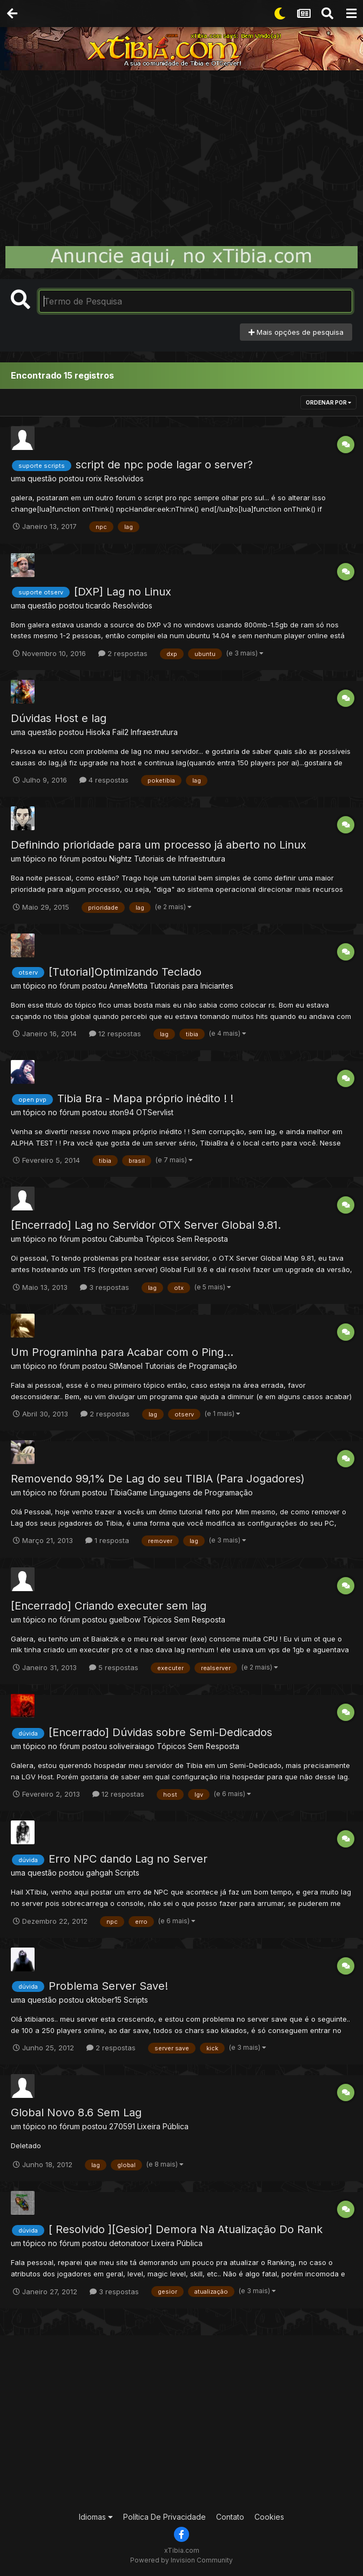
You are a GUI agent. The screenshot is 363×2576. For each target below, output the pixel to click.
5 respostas (113, 1667)
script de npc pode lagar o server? (164, 464)
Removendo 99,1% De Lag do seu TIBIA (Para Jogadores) (158, 1478)
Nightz (120, 858)
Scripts (127, 1872)
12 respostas (115, 1033)
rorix (94, 478)
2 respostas (122, 653)
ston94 (121, 1112)
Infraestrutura (154, 732)
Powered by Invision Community (181, 2560)
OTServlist (154, 1112)
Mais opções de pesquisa (296, 332)
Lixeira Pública (163, 2126)
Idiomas (96, 2516)
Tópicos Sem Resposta (186, 1238)
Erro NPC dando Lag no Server (128, 1858)
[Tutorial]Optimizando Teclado (125, 971)
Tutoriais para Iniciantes (191, 985)
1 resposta (107, 1540)
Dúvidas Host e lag (58, 718)
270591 (122, 2126)
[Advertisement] (181, 151)
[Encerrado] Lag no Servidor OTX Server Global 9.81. (146, 1225)
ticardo (98, 605)
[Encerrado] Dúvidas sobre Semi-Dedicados (160, 1732)
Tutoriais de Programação (191, 1365)
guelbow (124, 1619)
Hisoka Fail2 (107, 732)
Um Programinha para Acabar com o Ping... (122, 1352)
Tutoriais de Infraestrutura (179, 858)
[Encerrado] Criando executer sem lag (108, 1605)
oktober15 (104, 1999)
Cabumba (126, 1238)
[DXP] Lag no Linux (122, 591)
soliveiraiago (131, 1746)
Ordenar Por (328, 402)
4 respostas (104, 780)
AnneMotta (128, 985)
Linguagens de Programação (201, 1492)
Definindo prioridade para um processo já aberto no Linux (158, 844)
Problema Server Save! (108, 1985)
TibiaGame (128, 1492)
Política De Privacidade (164, 2516)
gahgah (99, 1872)
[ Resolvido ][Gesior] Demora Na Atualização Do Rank (185, 2229)
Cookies (269, 2516)
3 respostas (104, 1287)
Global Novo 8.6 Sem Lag (76, 2112)
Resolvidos (124, 478)
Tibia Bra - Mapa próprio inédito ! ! (145, 1098)
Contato (230, 2516)
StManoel (126, 1365)
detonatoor (129, 2243)
